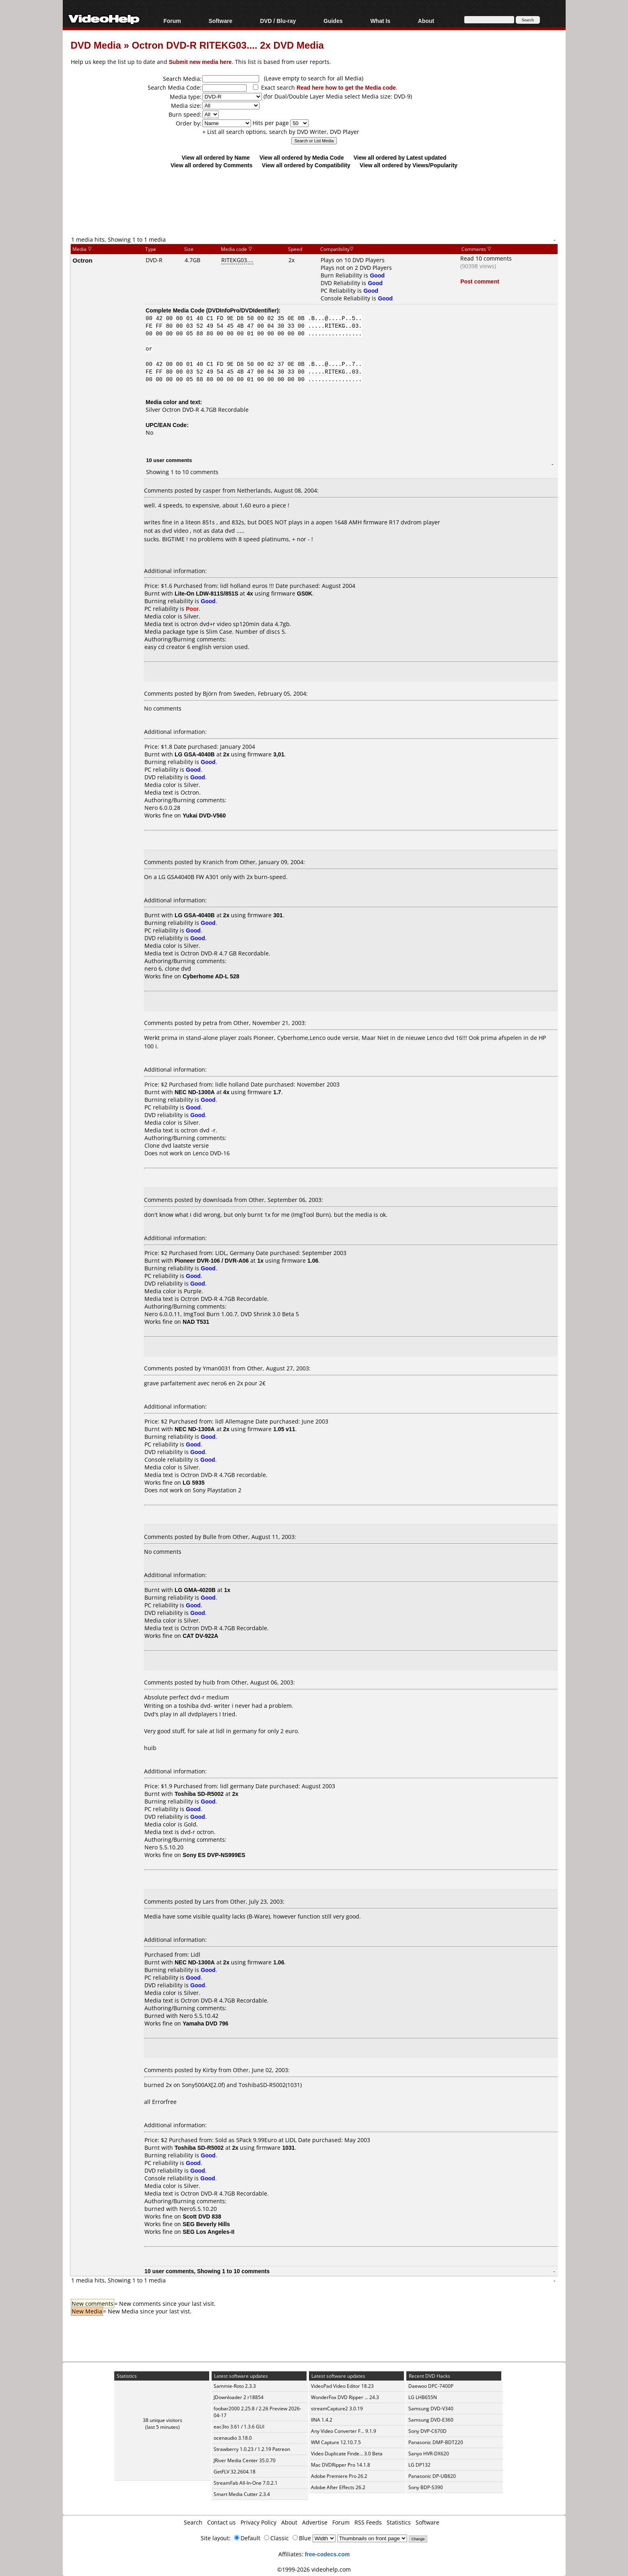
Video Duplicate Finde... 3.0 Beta (347, 2453)
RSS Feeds (368, 2522)
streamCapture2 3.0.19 (337, 2408)
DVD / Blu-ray (278, 21)
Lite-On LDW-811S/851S (206, 593)
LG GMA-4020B (195, 1590)
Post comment (479, 281)
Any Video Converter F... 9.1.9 (343, 2431)
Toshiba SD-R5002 (199, 1793)
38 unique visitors (162, 2420)
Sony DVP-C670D (427, 2431)
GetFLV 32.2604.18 (234, 2471)
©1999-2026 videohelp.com (314, 2569)
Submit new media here (200, 62)
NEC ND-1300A (195, 1092)
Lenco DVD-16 (211, 1153)
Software (220, 21)
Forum (172, 21)
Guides (332, 21)
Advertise (314, 2522)
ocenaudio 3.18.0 (233, 2437)
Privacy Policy (258, 2522)
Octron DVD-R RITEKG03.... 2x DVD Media (228, 44)
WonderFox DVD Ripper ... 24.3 (345, 2397)
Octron (83, 260)
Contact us (221, 2522)
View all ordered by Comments (212, 165)
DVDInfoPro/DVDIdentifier (242, 310)
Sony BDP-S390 (425, 2487)
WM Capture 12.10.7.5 (336, 2442)
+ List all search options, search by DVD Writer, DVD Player (280, 132)
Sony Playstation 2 (217, 1490)
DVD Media (96, 44)
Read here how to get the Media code (346, 87)
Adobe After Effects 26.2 (338, 2487)
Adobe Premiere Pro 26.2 (339, 2476)
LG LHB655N (422, 2397)
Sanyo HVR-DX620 (428, 2453)
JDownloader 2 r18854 (239, 2397)
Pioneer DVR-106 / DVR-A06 (212, 1260)
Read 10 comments (486, 258)
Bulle (209, 1537)
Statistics (399, 2522)
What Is (380, 21)
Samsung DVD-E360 (430, 2419)
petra (210, 1023)
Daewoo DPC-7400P (430, 2386)
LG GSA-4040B (195, 754)
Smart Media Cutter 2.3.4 (242, 2494)
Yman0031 (217, 1368)
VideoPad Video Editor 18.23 (342, 2386)
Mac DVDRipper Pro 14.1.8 (340, 2464)
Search (193, 2522)
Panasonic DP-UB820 (432, 2476)
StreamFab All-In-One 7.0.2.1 (246, 2482)
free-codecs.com (327, 2554)
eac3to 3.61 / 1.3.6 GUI (239, 2426)
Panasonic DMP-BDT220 (435, 2442)
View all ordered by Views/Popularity (408, 165)
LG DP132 (419, 2464)
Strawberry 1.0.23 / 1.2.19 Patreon (252, 2449)
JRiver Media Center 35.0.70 (245, 2460)
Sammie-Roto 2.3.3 (235, 2386)
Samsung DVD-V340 (430, 2408)
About (426, 21)
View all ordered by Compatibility (306, 165)
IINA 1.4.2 (321, 2419)
